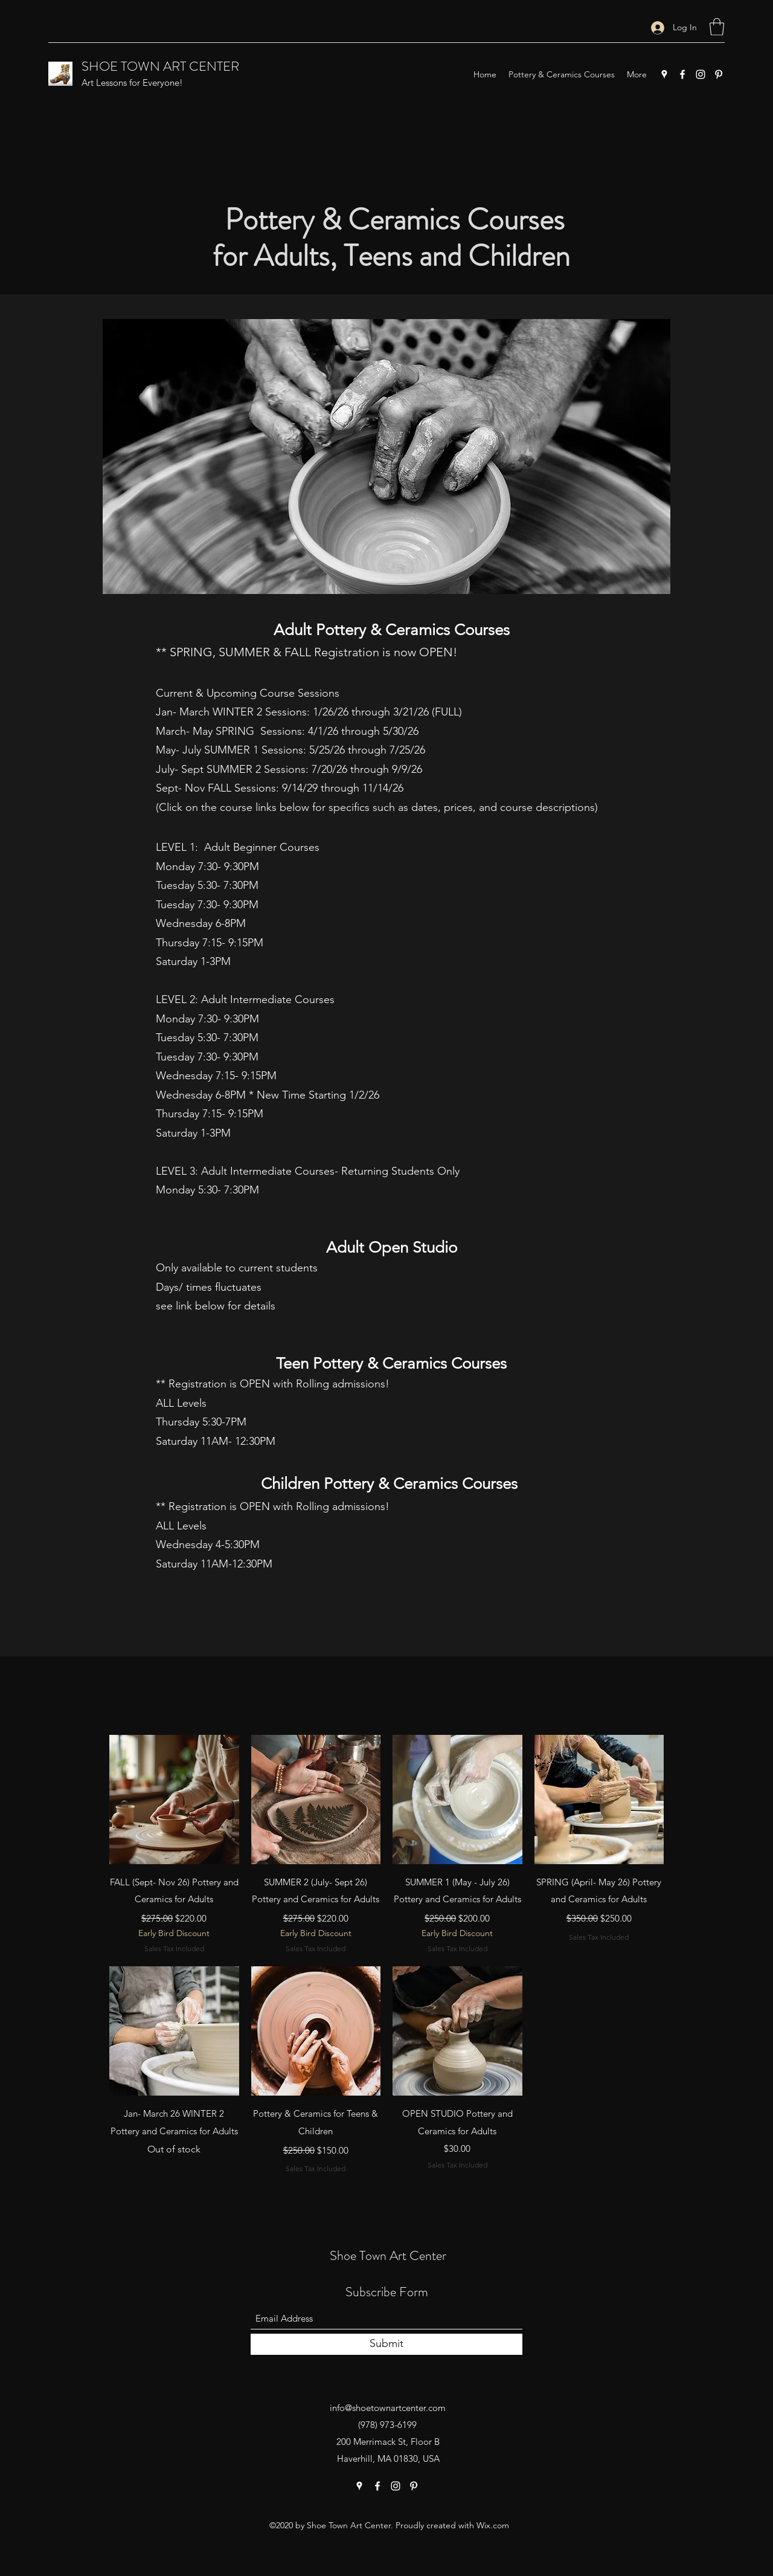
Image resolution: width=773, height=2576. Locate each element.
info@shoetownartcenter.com (388, 2407)
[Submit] (386, 2344)
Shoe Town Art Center (388, 2255)
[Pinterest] (719, 74)
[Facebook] (682, 74)
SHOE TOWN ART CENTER (160, 66)
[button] (717, 27)
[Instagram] (700, 74)
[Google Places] (664, 74)
